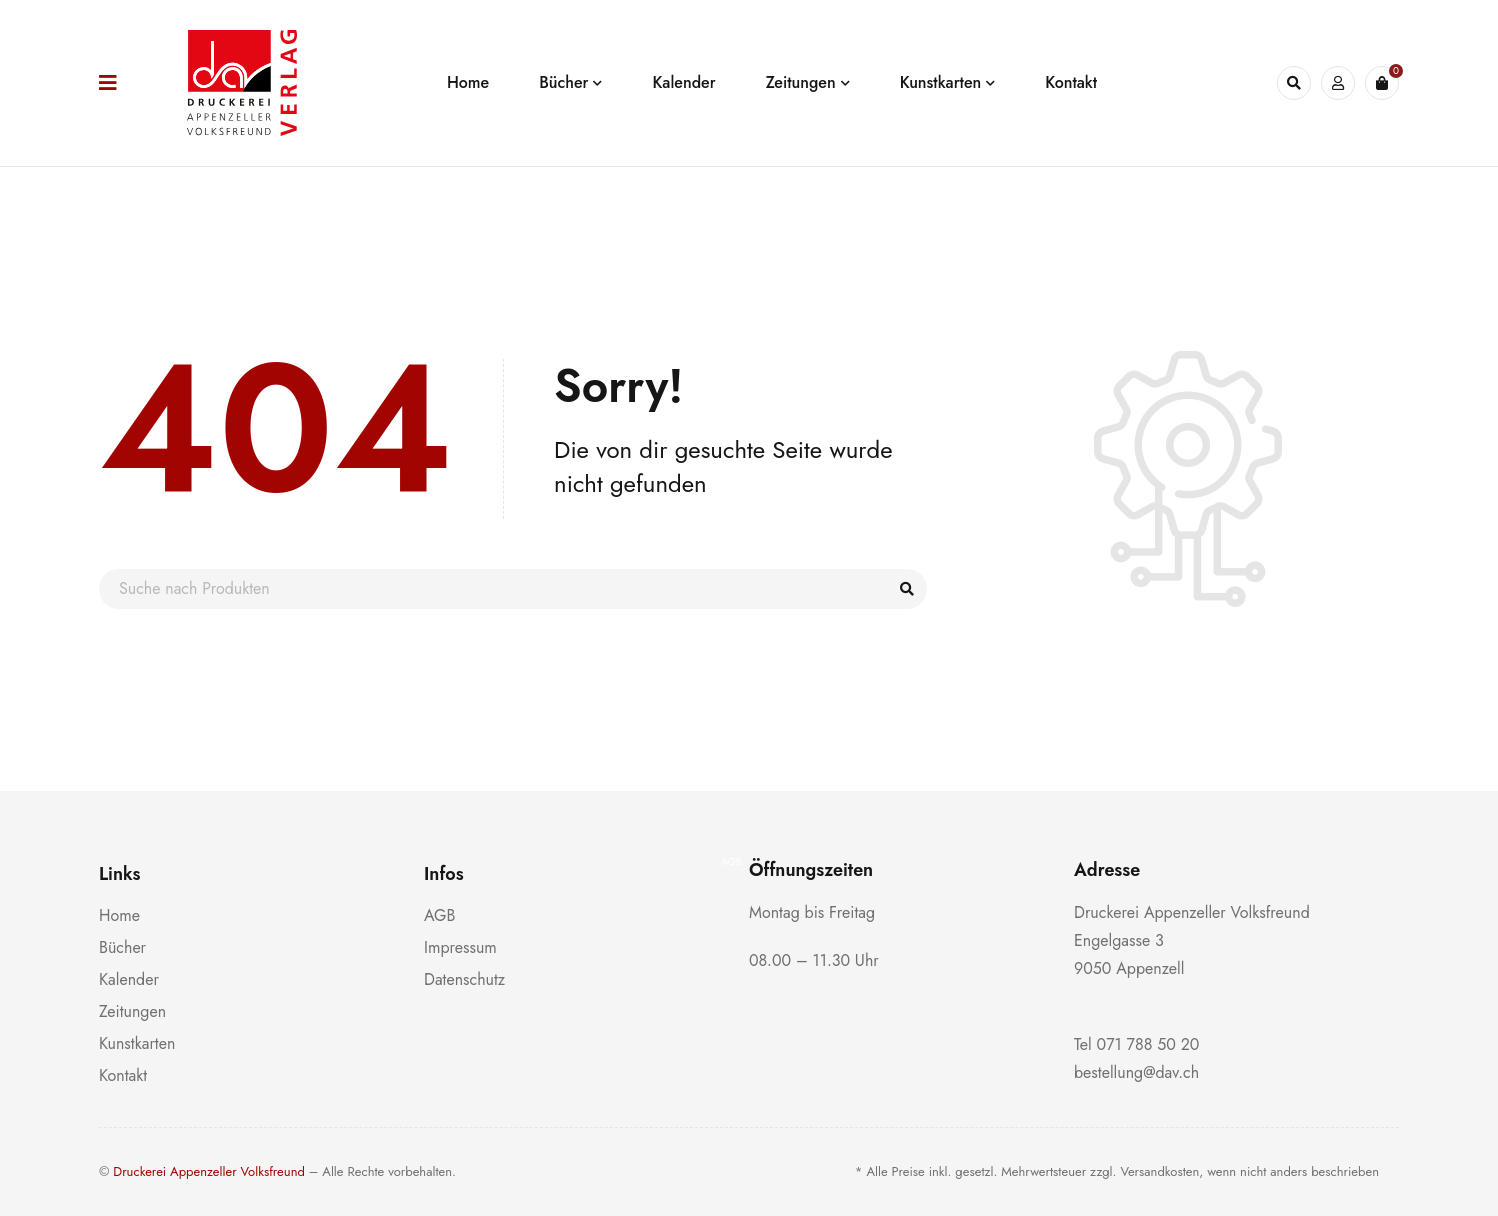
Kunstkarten (137, 1043)
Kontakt (123, 1075)
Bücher (122, 947)
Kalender (129, 979)
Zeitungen (132, 1011)
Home (119, 915)
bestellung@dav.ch (1136, 1072)
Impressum (460, 947)
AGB (439, 915)
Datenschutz (464, 979)
